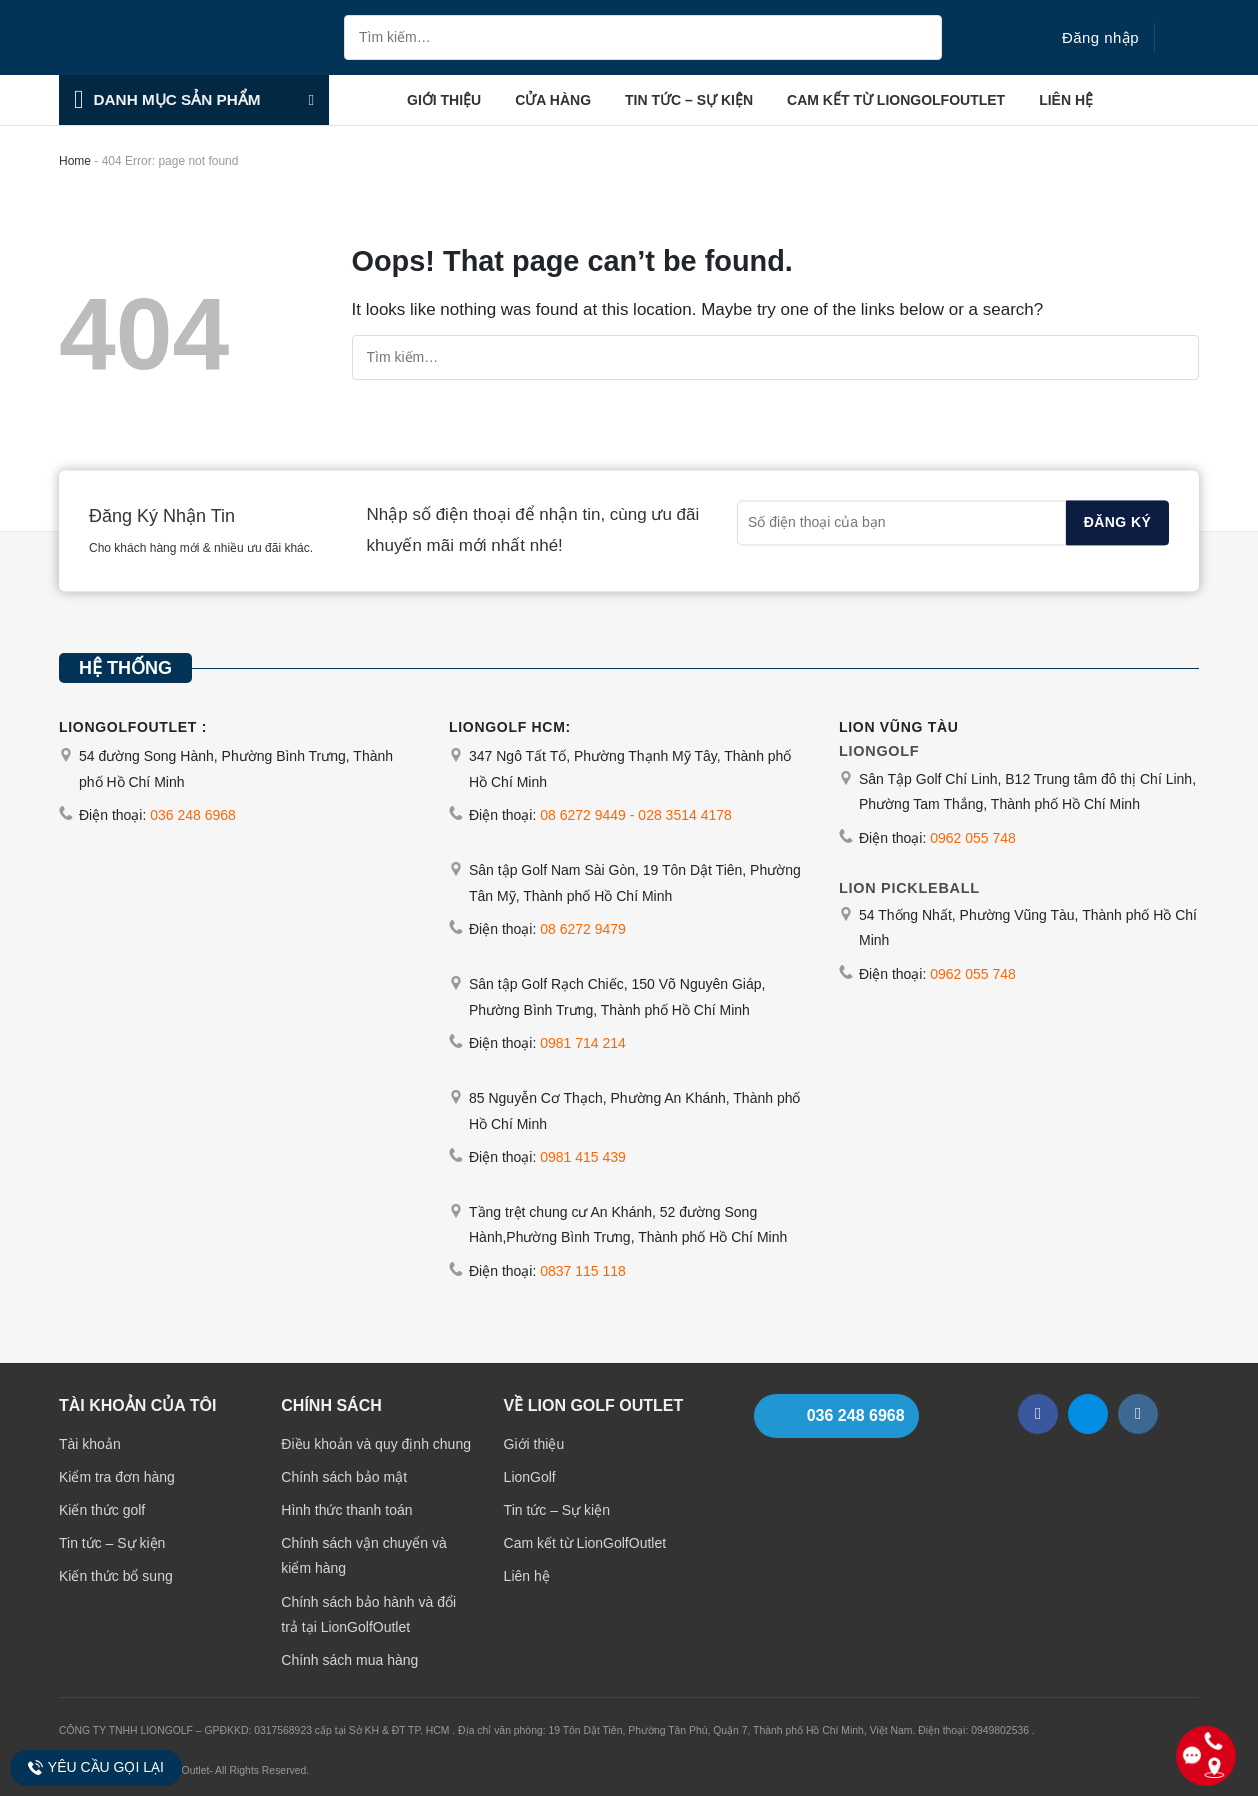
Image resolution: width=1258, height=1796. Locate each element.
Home (75, 161)
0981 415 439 (583, 1157)
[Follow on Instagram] (1138, 1414)
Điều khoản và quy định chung (376, 1444)
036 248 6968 (193, 815)
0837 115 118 (583, 1271)
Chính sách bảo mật (344, 1477)
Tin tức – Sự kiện (689, 100)
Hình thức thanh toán (346, 1510)
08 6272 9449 (583, 815)
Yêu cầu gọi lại (95, 1767)
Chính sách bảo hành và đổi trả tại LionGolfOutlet (368, 1614)
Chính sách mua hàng (349, 1660)
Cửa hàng (553, 100)
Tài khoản (90, 1444)
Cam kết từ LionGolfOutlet (896, 100)
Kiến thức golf (102, 1510)
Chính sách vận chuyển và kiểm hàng (363, 1555)
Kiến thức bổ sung (116, 1576)
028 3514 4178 (684, 815)
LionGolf (530, 1477)
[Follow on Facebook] (1038, 1414)
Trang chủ (363, 100)
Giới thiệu (444, 100)
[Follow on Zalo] (1088, 1414)
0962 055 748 (973, 838)
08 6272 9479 (583, 929)
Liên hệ (1066, 100)
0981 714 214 (583, 1043)
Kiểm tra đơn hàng (117, 1477)
